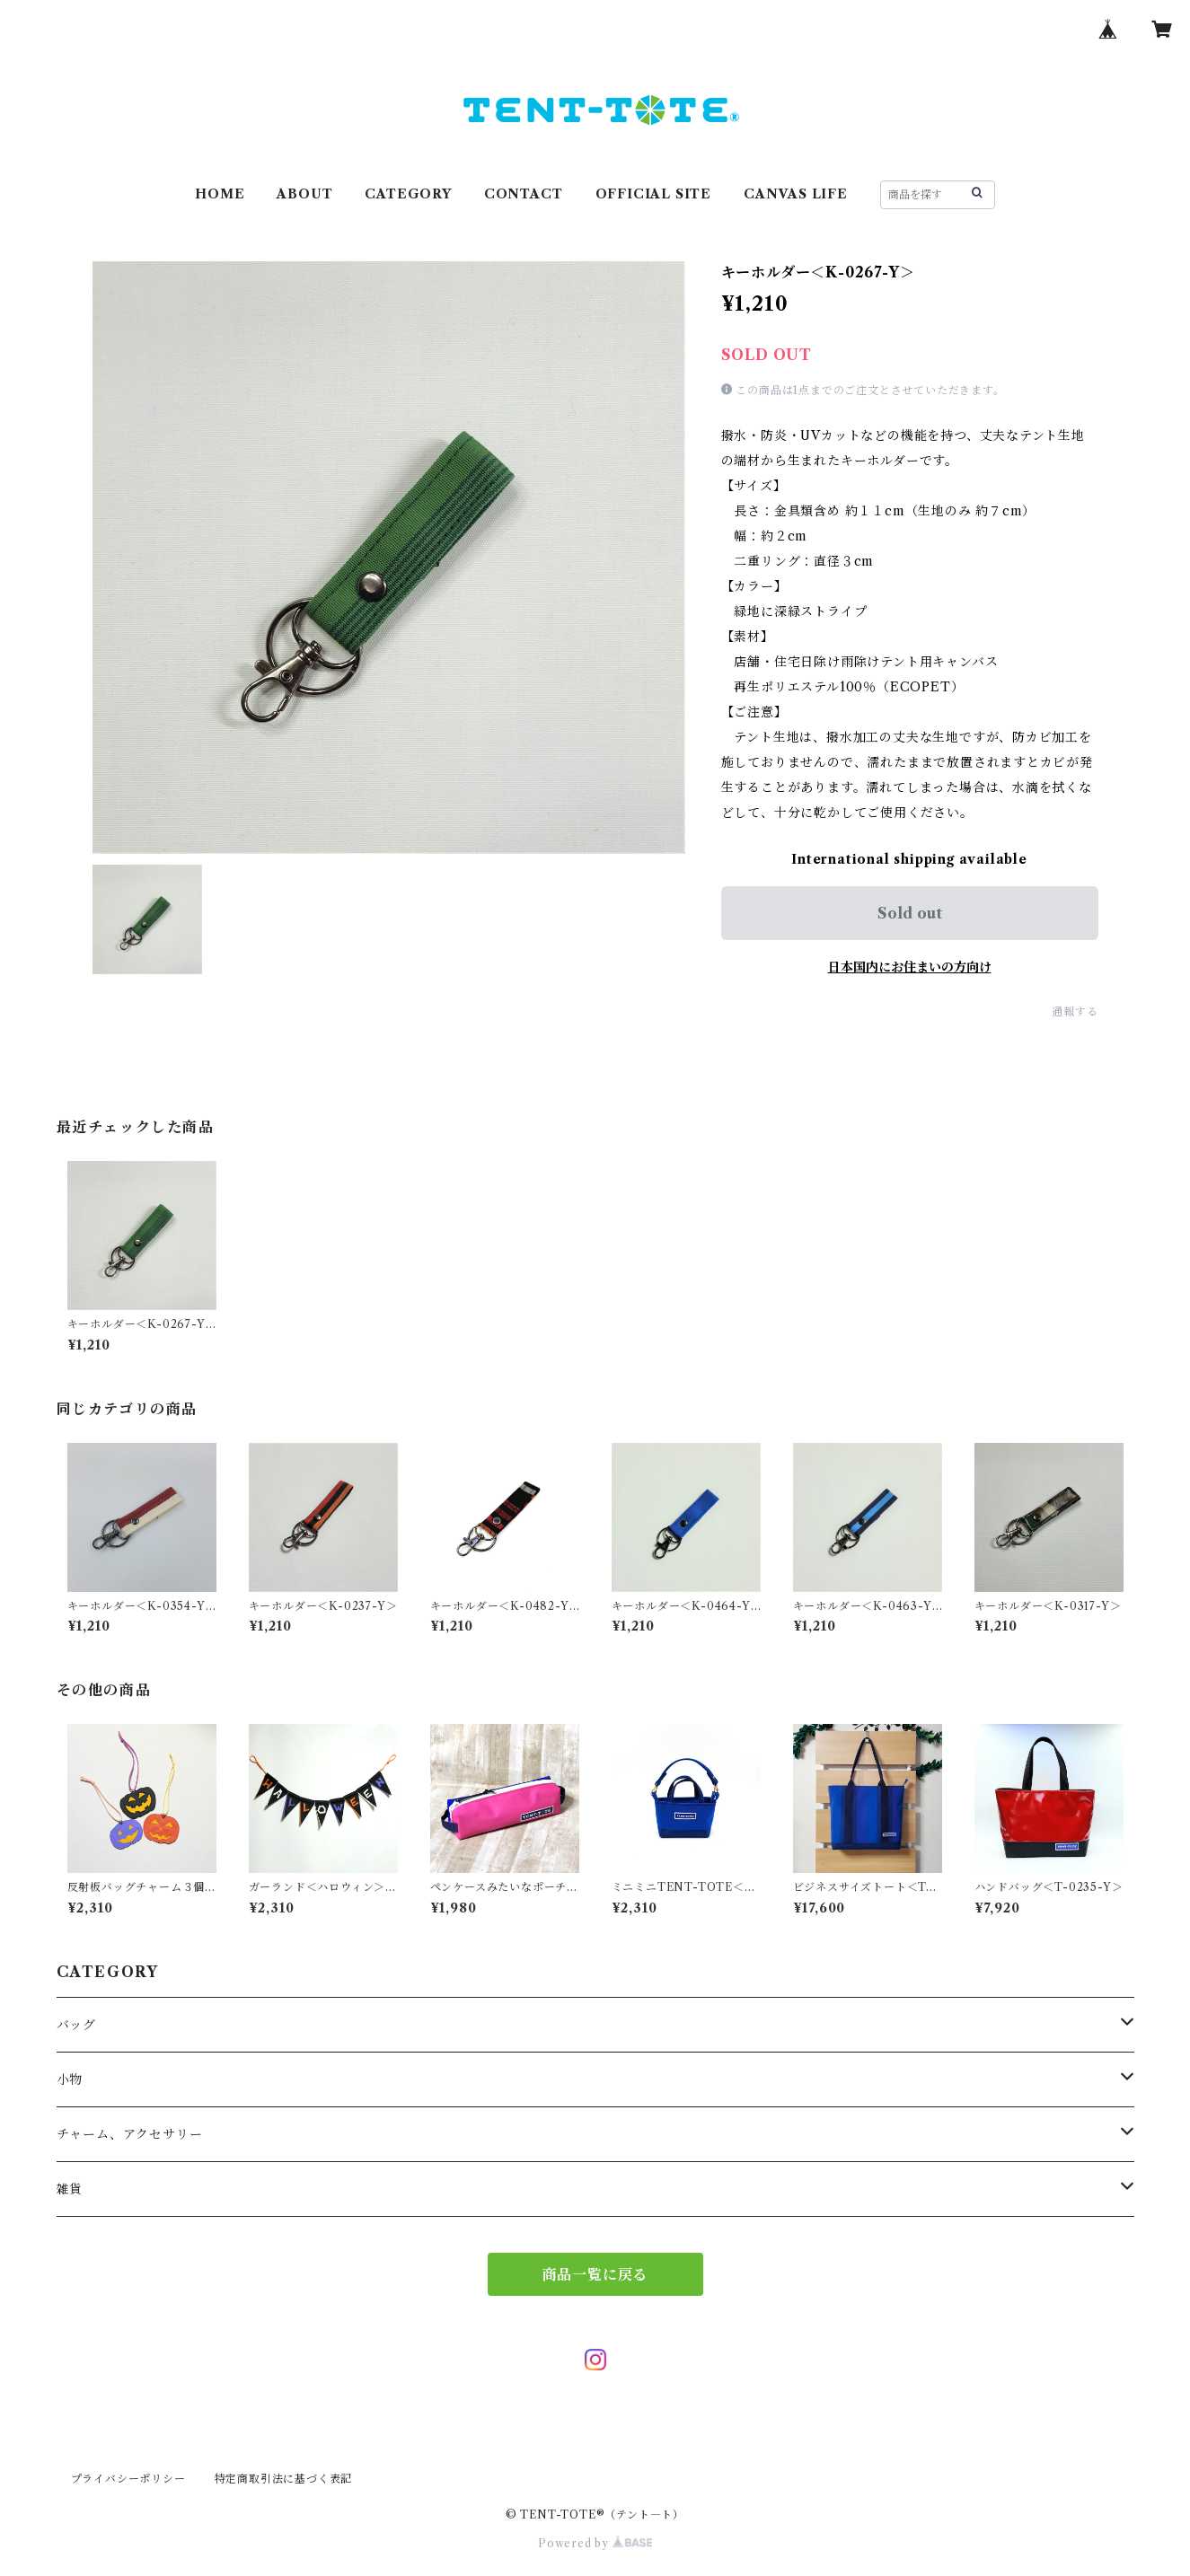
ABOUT (304, 194)
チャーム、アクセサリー (130, 2134)
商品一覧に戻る (595, 2274)
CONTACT (523, 194)
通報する (1074, 1011)
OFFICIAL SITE (653, 194)
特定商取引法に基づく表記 (284, 2478)
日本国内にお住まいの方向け (910, 967)
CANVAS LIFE (796, 194)
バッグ (76, 2025)
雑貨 (70, 2189)
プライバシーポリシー (128, 2478)
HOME (219, 194)
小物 (70, 2079)
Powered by (595, 2543)
